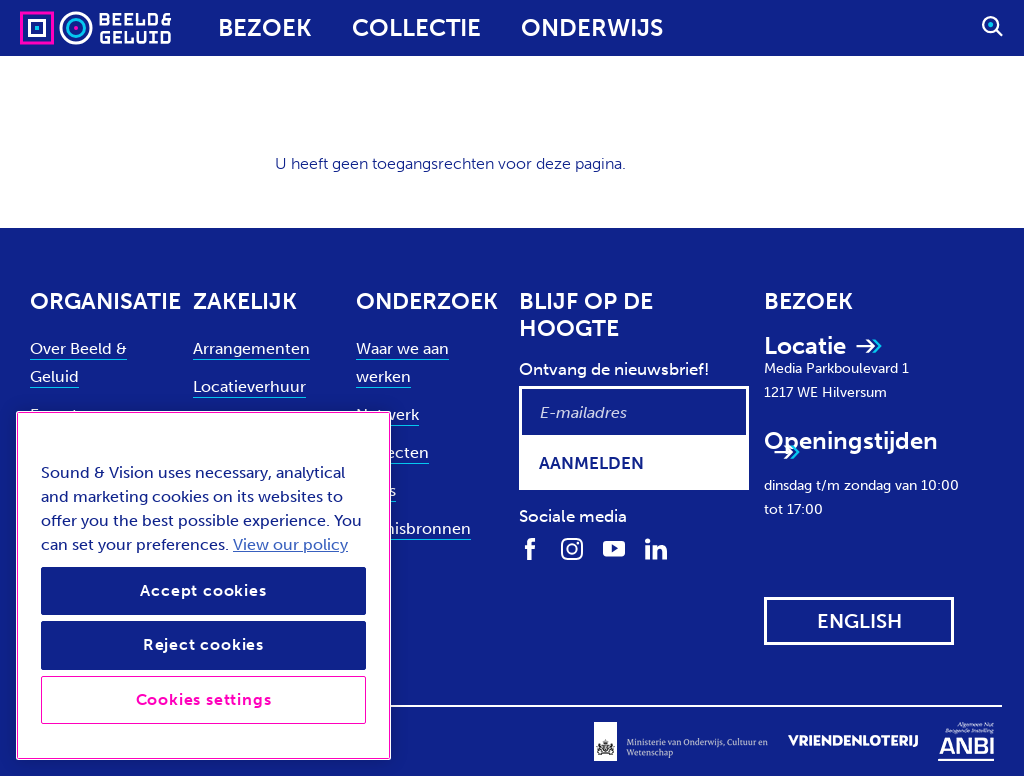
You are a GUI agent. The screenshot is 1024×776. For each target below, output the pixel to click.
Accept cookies (203, 590)
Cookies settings (204, 699)
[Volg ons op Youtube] (614, 548)
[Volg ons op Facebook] (530, 548)
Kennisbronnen (413, 528)
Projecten (392, 452)
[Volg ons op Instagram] (572, 548)
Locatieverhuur (249, 386)
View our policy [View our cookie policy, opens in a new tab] (290, 544)
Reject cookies (203, 644)
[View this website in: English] (859, 621)
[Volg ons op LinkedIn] (656, 548)
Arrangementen (251, 348)
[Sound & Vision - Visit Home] (57, 28)
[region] (203, 585)
